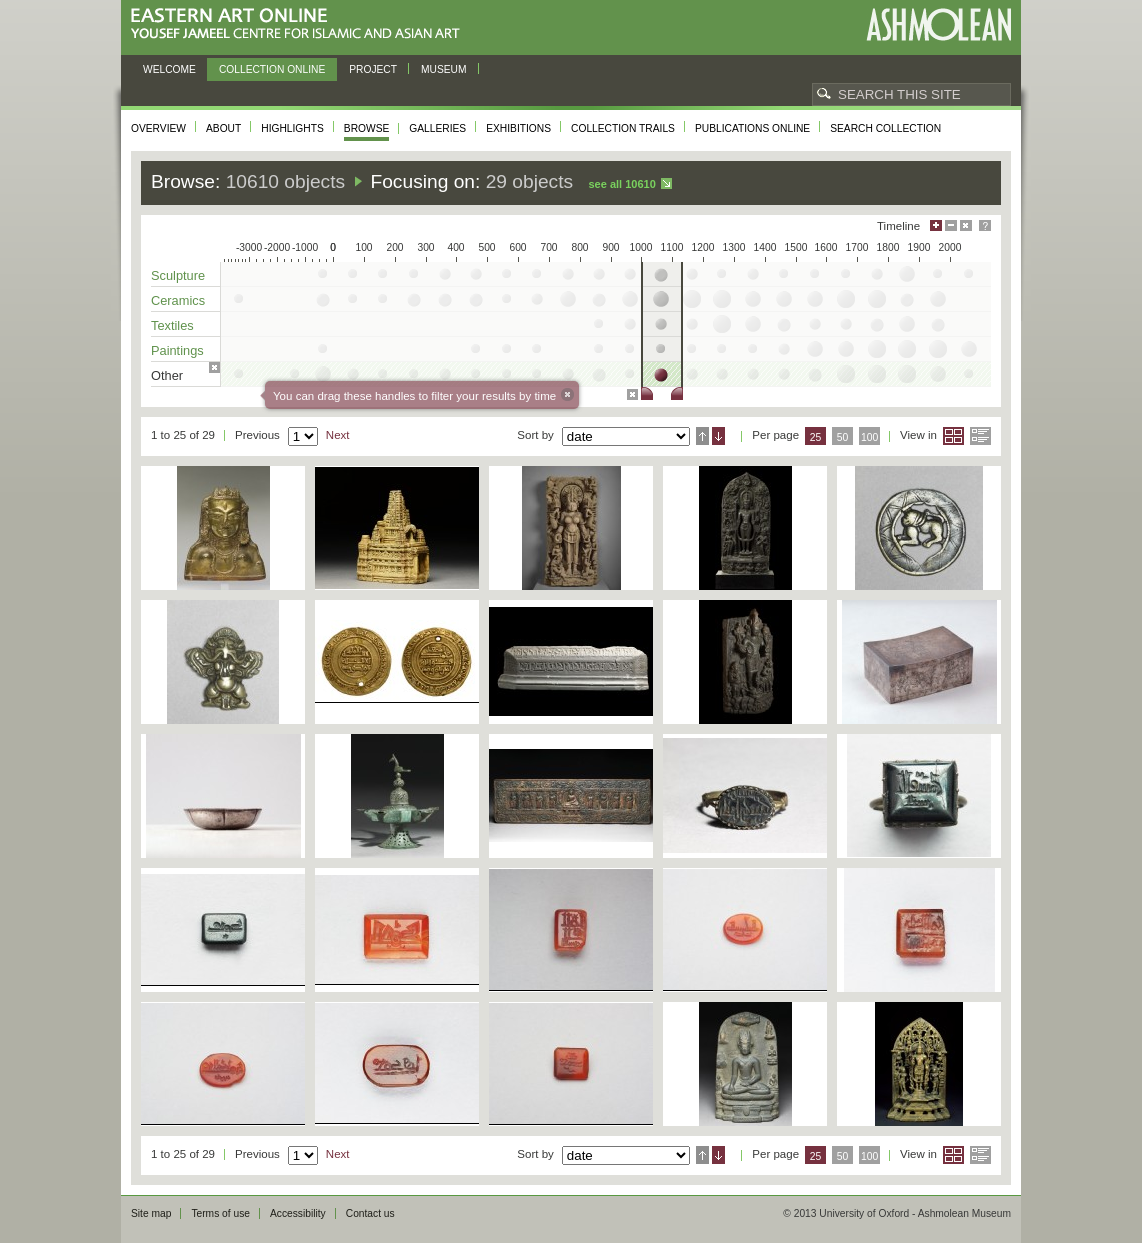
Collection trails (623, 128)
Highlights (292, 128)
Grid (953, 436)
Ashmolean (938, 24)
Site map (151, 1213)
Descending (718, 436)
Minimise (951, 225)
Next (338, 435)
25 (816, 437)
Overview (158, 128)
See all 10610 (621, 184)
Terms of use (220, 1213)
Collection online (272, 69)
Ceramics (178, 300)
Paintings (177, 350)
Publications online (752, 128)
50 (843, 437)
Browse (367, 128)
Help (985, 225)
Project (373, 69)
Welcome (169, 69)
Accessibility (298, 1213)
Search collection (885, 128)
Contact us (370, 1213)
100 (869, 437)
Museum (444, 69)
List (980, 436)
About (223, 128)
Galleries (437, 128)
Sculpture (178, 275)
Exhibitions (518, 128)
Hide (966, 225)
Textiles (172, 325)
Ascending (702, 436)
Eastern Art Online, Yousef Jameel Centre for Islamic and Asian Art (300, 24)
